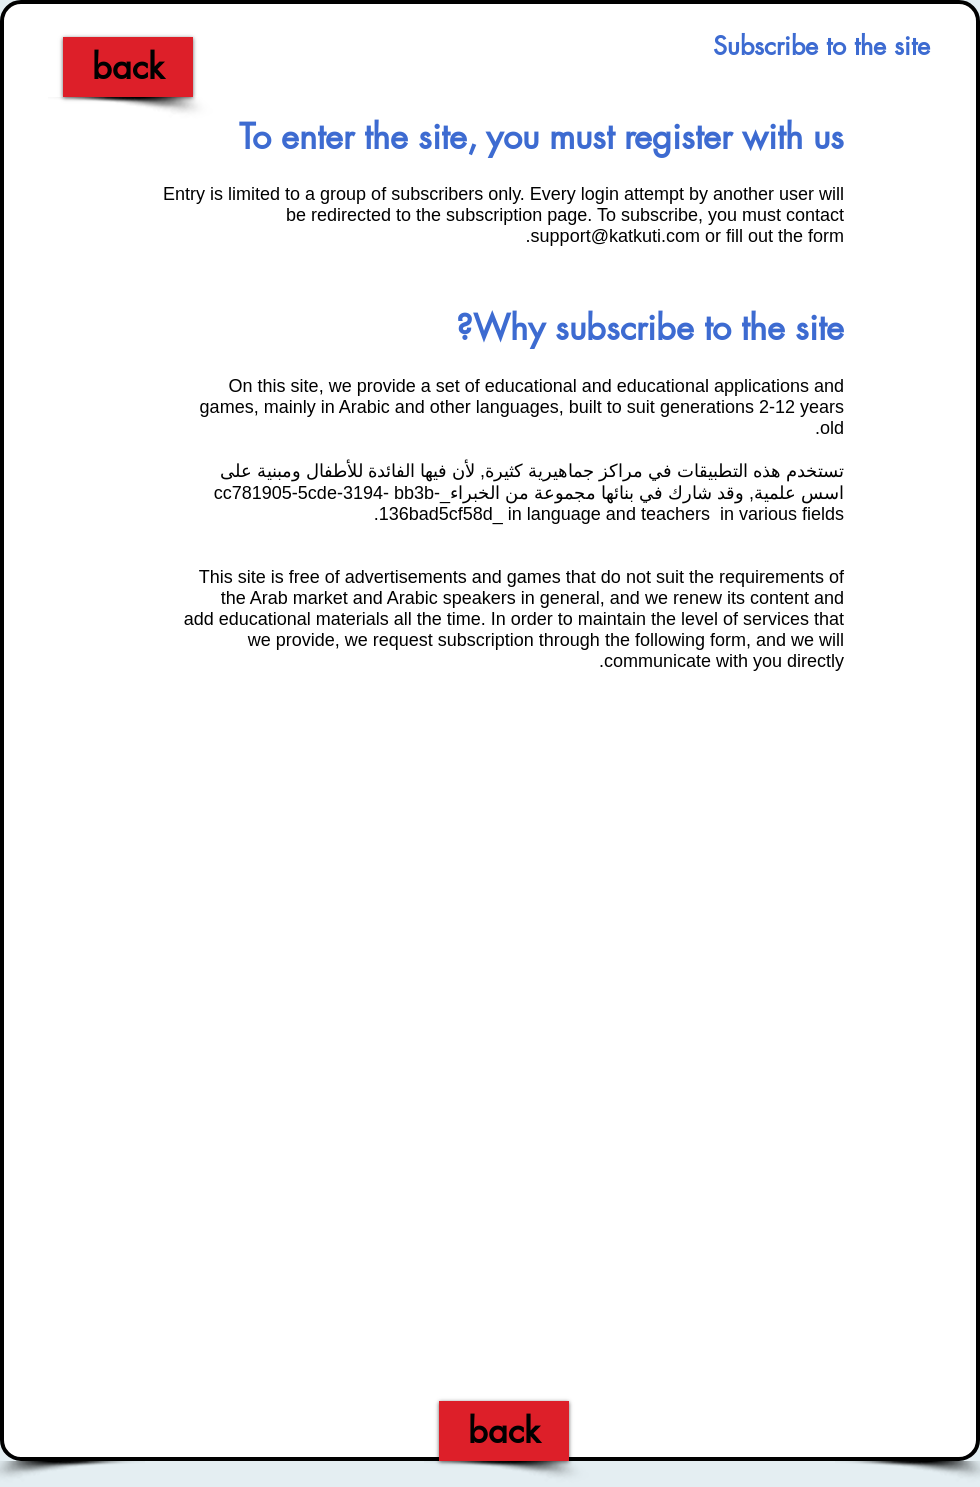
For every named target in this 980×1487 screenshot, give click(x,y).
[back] (128, 67)
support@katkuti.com (615, 236)
